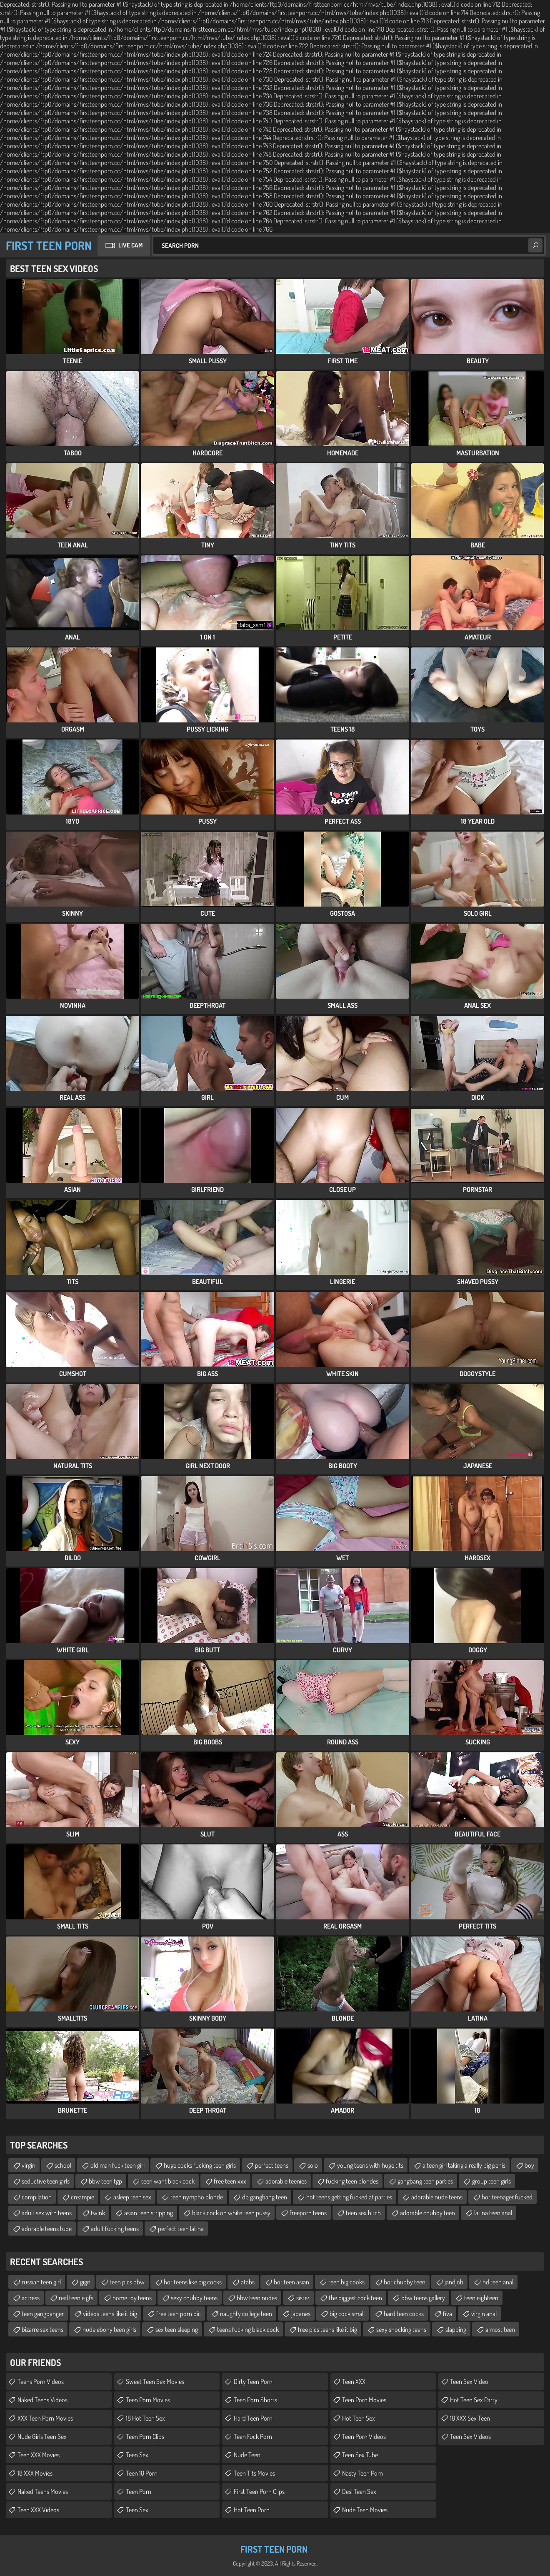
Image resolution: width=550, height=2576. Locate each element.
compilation (37, 2197)
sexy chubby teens (194, 2298)
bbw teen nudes (257, 2298)
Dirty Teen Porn (253, 2381)
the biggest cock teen (355, 2298)
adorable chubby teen (427, 2213)
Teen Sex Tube (360, 2455)
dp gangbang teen (264, 2197)
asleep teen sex (132, 2197)
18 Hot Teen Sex (145, 2418)
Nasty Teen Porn (362, 2473)
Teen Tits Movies (254, 2473)
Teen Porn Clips (145, 2436)
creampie (82, 2197)
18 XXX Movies (35, 2473)
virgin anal (484, 2313)
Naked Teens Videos (43, 2400)
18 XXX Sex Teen (470, 2418)
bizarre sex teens (42, 2329)
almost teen (500, 2329)
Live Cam (130, 245)
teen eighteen (481, 2298)
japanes (300, 2313)
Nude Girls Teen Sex (42, 2436)
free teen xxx (230, 2181)
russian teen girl (41, 2282)
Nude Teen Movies (365, 2510)
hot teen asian (291, 2282)
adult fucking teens (115, 2228)
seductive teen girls (46, 2181)
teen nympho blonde (196, 2197)
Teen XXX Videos (38, 2510)
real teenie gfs (76, 2298)
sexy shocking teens (401, 2329)
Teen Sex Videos (470, 2436)
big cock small (347, 2313)
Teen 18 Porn (142, 2473)
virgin (28, 2165)
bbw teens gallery (423, 2298)
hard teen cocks (404, 2313)
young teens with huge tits (370, 2165)
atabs (248, 2282)
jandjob (454, 2282)
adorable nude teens (436, 2197)
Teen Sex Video (469, 2381)
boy (529, 2165)
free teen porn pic (178, 2313)
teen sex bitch (363, 2213)
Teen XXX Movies (39, 2455)
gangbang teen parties (425, 2181)
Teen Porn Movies (148, 2400)
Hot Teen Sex (358, 2418)
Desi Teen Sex (359, 2491)
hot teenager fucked (507, 2197)
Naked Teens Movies (43, 2491)
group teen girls (491, 2181)
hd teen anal (497, 2282)
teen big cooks (346, 2282)
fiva (447, 2313)
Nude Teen (247, 2455)
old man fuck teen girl (117, 2165)
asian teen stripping (148, 2213)
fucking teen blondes (352, 2181)
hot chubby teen (404, 2282)
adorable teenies (286, 2181)
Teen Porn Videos (364, 2436)
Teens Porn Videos (41, 2381)
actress (31, 2298)
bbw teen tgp (105, 2181)
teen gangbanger (43, 2313)
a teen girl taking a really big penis (463, 2165)
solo (313, 2165)
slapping (455, 2329)
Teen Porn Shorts (255, 2400)
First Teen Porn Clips (259, 2491)
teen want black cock (168, 2181)
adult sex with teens (47, 2213)
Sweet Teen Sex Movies (155, 2381)
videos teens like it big (110, 2313)
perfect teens (271, 2165)
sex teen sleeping (176, 2329)
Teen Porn (138, 2491)
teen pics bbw (127, 2282)
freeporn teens (308, 2213)
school (63, 2165)
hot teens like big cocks (193, 2282)
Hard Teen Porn (253, 2418)
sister (303, 2298)
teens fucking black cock (248, 2329)
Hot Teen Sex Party (474, 2400)
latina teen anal (493, 2213)
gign (85, 2282)
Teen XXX (353, 2381)
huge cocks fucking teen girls (200, 2165)
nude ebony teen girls (109, 2329)
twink (98, 2213)
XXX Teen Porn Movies (45, 2418)
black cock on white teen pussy (231, 2213)
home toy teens (132, 2298)
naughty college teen (246, 2313)
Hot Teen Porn (252, 2510)
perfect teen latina (181, 2228)
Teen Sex (137, 2455)
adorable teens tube (47, 2228)
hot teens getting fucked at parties (349, 2197)
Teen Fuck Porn (253, 2436)
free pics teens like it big (327, 2329)
